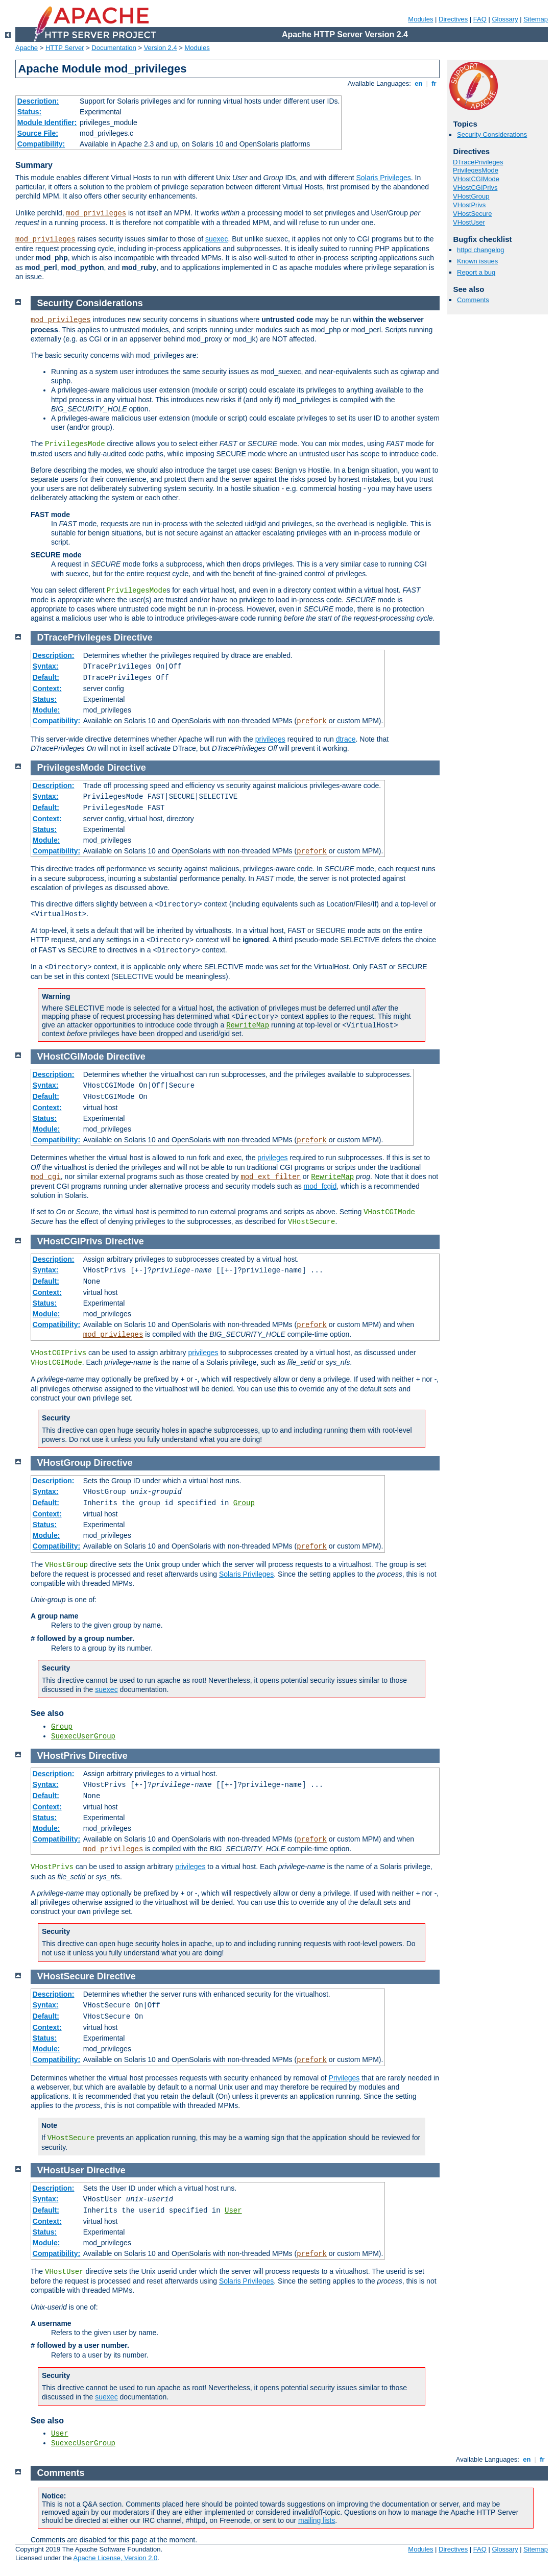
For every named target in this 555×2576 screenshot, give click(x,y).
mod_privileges (96, 213)
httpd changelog (480, 250)
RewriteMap (247, 1025)
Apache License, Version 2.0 (115, 2558)
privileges (270, 739)
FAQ (480, 19)
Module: (46, 710)
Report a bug (476, 272)
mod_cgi (46, 1177)
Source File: (37, 133)
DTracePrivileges (478, 162)
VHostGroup (471, 196)
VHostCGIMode (476, 179)
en (418, 83)
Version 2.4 (160, 48)
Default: (46, 677)
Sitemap (535, 19)
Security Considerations (492, 134)
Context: (47, 688)
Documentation (113, 48)
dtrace (346, 739)
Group (244, 1503)
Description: (38, 101)
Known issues (477, 261)
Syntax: (46, 666)
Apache (26, 48)
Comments (473, 300)
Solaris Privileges (383, 178)
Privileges (344, 2078)
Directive (133, 637)
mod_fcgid (320, 1186)
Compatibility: (41, 144)
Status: (29, 112)
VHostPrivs (469, 205)
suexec (216, 239)
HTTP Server (64, 48)
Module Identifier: (47, 122)
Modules (420, 19)
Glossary (505, 19)
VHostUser (469, 222)
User (233, 2210)
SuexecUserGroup (83, 1736)
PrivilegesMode (475, 170)
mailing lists (316, 2520)
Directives (453, 19)
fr (434, 83)
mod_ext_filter (270, 1177)
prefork (312, 721)
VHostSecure (472, 213)
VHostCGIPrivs (475, 187)
